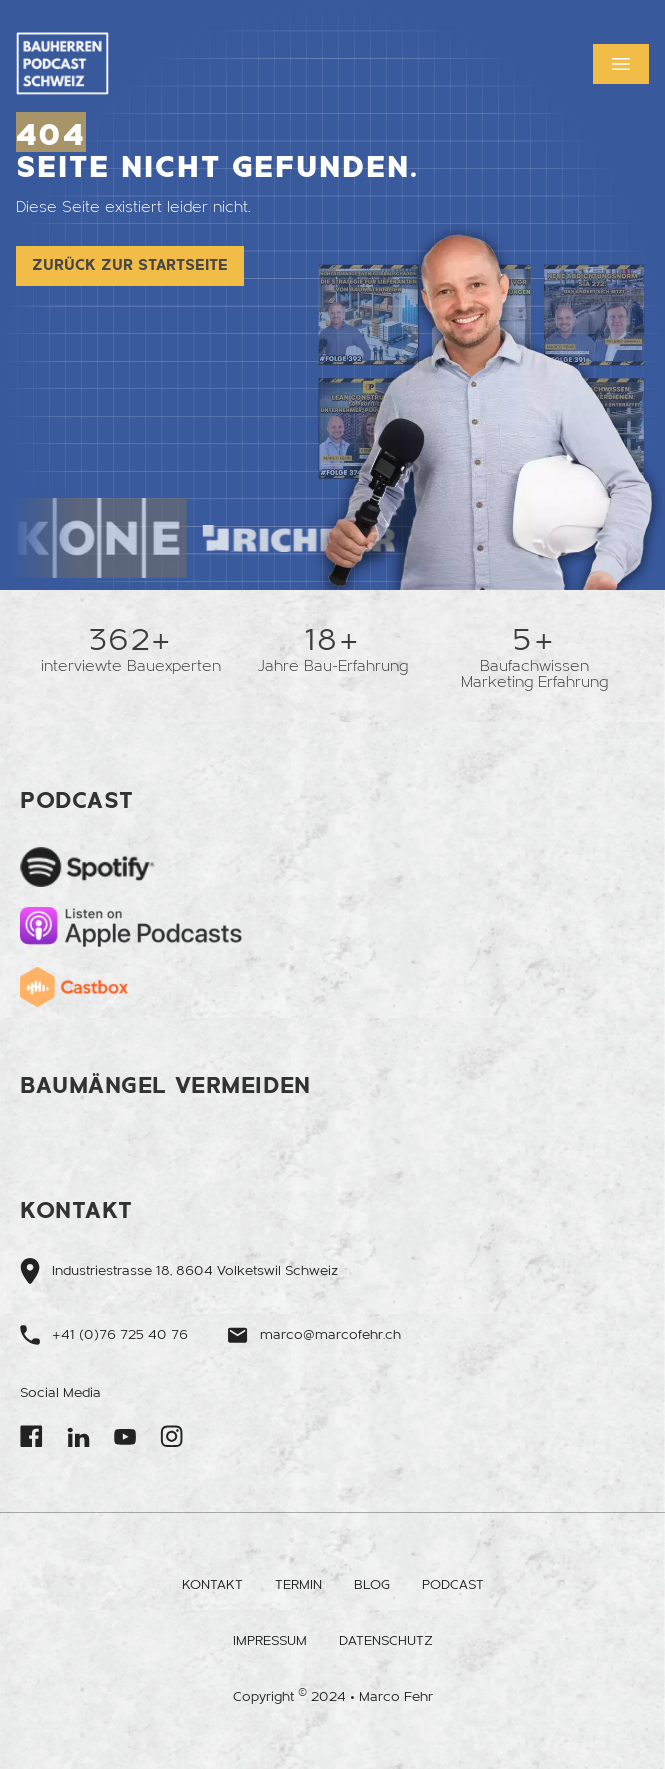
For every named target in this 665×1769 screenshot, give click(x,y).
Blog (372, 1585)
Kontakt (212, 1585)
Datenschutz (386, 1641)
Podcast (453, 1585)
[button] (621, 64)
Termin (298, 1585)
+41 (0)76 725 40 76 (120, 1335)
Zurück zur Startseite (130, 265)
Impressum (270, 1641)
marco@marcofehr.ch (330, 1335)
